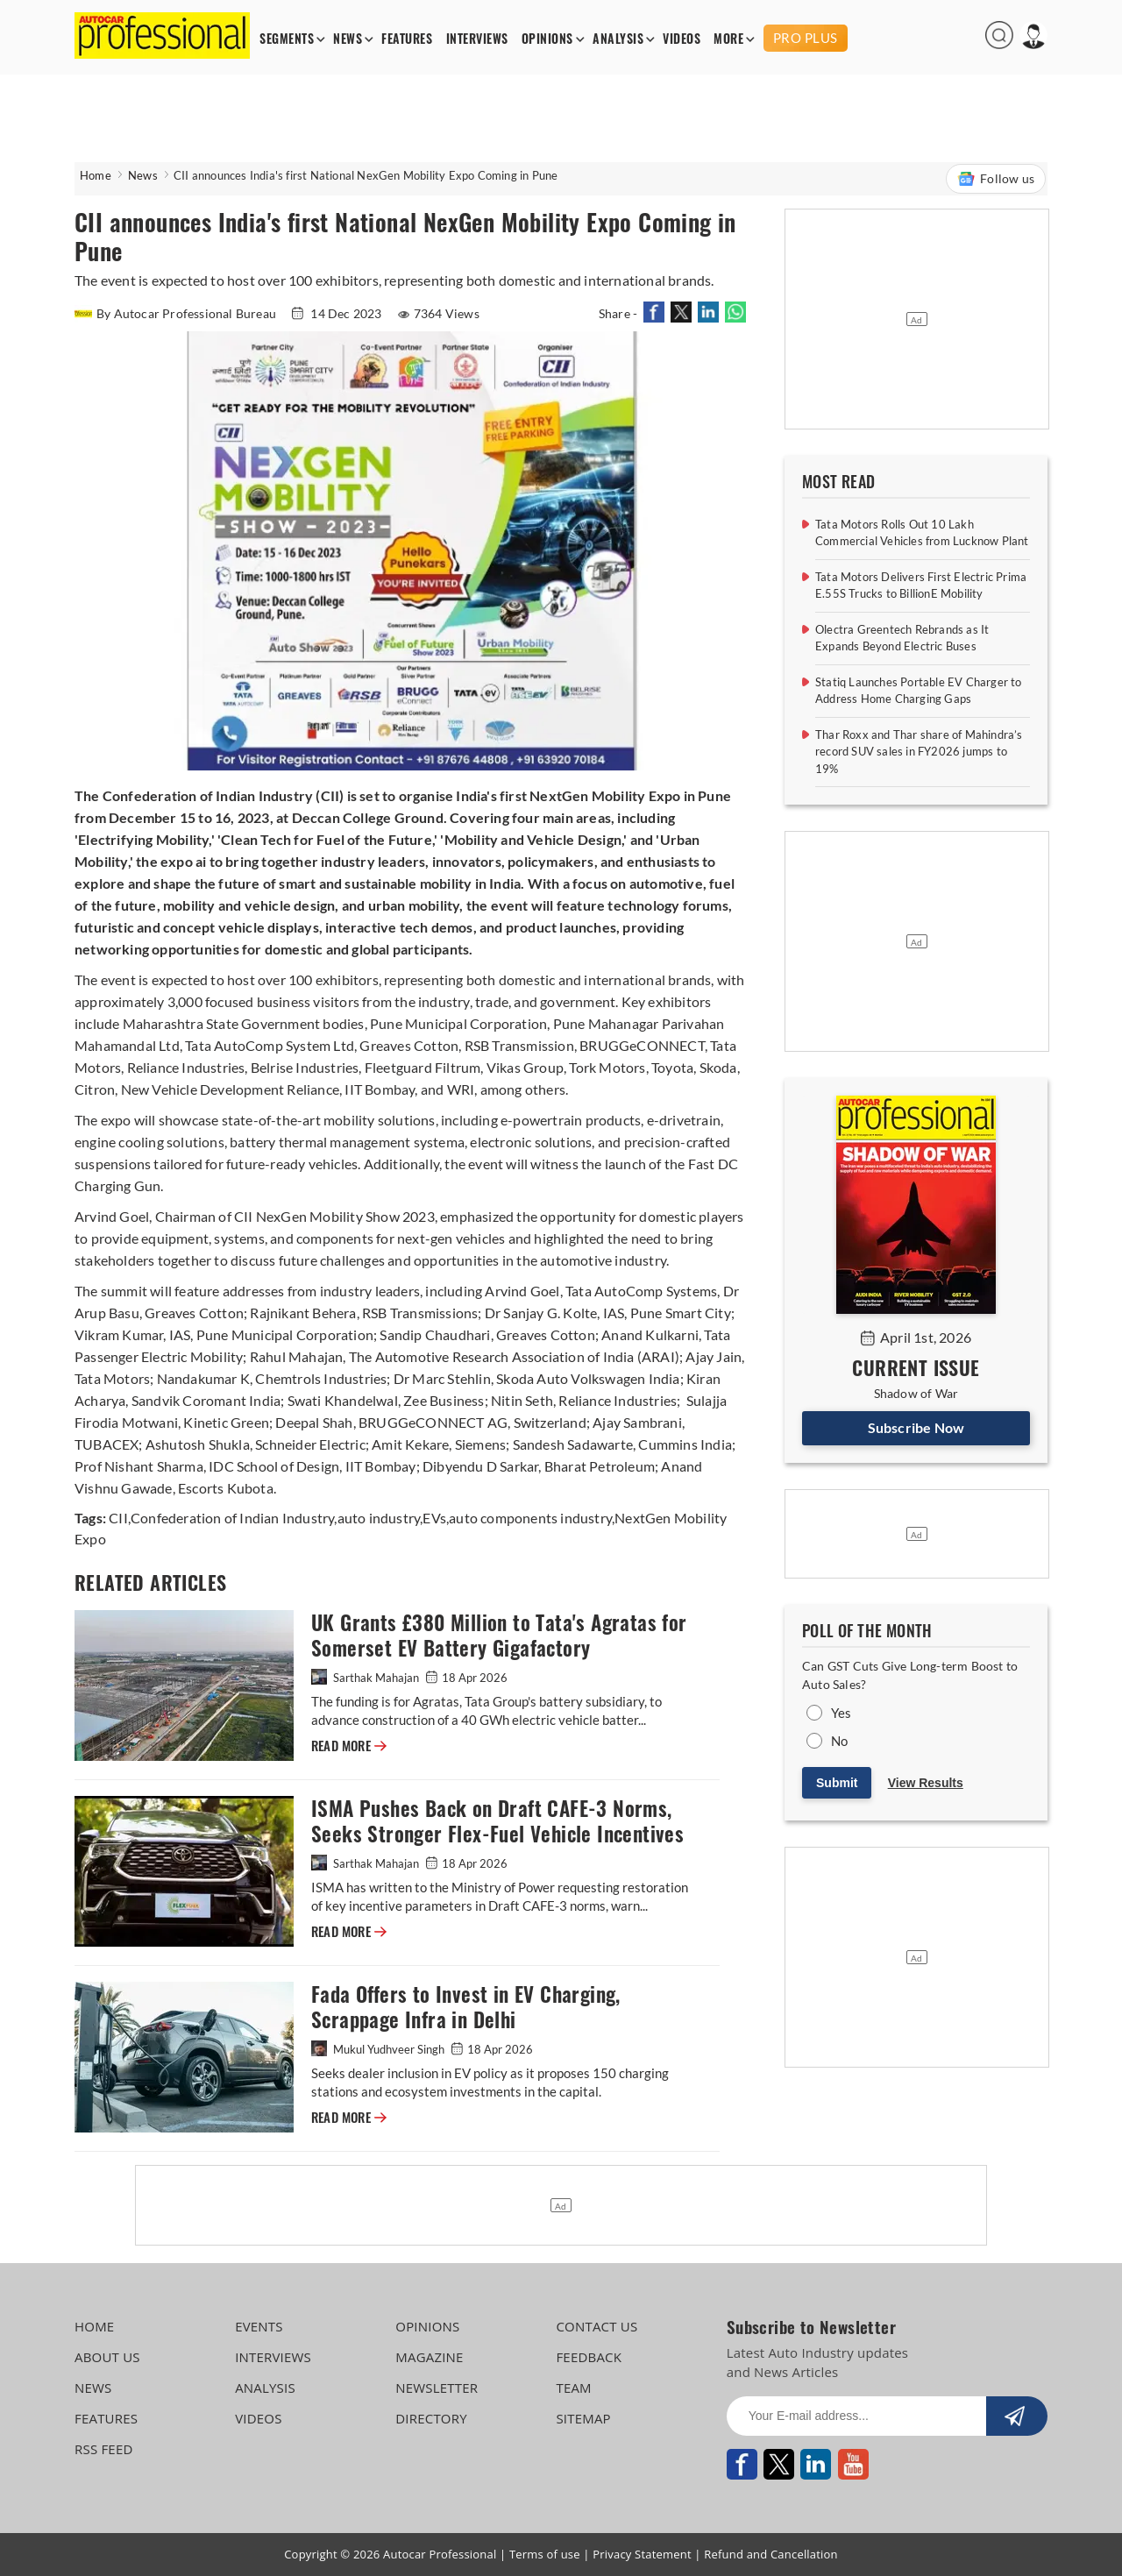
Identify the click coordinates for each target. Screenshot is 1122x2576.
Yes (841, 1713)
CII (118, 1517)
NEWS (347, 39)
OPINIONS (547, 39)
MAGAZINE (429, 2357)
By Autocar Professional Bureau (177, 313)
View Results (925, 1783)
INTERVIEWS (477, 39)
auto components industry (530, 1517)
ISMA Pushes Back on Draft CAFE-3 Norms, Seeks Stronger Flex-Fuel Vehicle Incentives (497, 1821)
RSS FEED (104, 2449)
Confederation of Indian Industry (232, 1517)
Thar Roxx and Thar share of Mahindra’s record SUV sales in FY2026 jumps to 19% (919, 751)
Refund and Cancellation (771, 2554)
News (143, 175)
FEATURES (406, 39)
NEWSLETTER (436, 2387)
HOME (94, 2326)
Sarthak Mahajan (366, 1678)
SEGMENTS (286, 39)
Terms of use (544, 2554)
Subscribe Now (916, 1427)
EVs (434, 1517)
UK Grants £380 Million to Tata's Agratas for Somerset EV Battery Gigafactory (499, 1635)
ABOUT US (107, 2357)
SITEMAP (583, 2418)
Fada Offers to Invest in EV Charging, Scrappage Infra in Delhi (466, 2007)
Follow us (995, 179)
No (839, 1741)
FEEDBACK (588, 2357)
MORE (728, 39)
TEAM (573, 2387)
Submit (836, 1783)
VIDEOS (681, 39)
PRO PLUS (805, 38)
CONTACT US (596, 2326)
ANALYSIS (618, 39)
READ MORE (349, 1746)
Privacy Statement (642, 2554)
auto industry (379, 1517)
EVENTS (259, 2326)
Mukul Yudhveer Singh (379, 2049)
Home (95, 175)
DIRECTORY (431, 2418)
